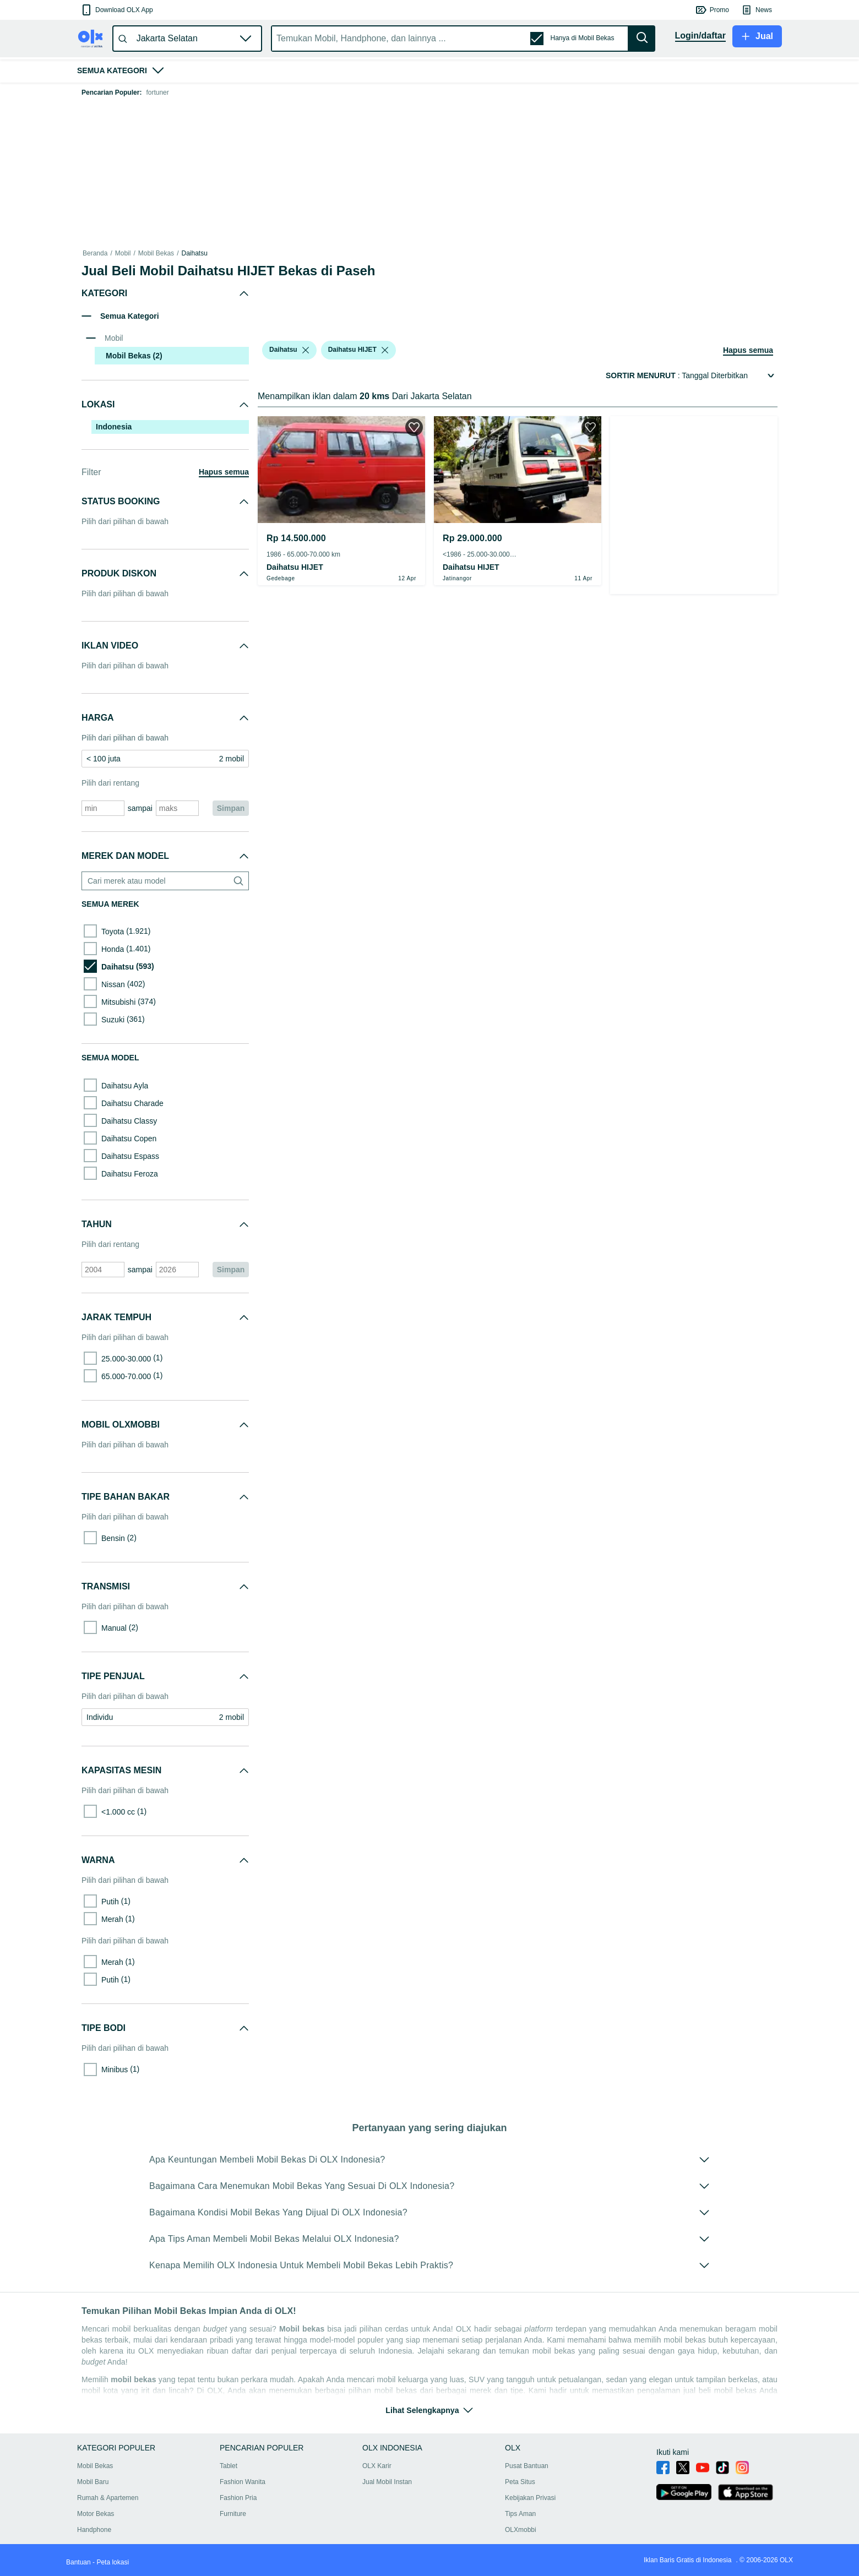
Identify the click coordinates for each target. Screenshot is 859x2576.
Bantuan (78, 2562)
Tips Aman (520, 2514)
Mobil (123, 253)
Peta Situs (520, 2482)
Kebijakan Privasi (530, 2498)
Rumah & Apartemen (107, 2498)
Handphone (94, 2530)
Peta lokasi (112, 2562)
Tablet (228, 2466)
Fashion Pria (238, 2498)
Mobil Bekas (156, 253)
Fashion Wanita (242, 2482)
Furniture (233, 2514)
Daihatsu (194, 253)
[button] (116, 10)
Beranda (95, 253)
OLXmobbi (520, 2530)
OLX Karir (377, 2466)
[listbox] (305, 350)
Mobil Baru (92, 2482)
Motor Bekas (95, 2514)
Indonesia (114, 426)
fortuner (157, 92)
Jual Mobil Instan (387, 2482)
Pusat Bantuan (526, 2466)
